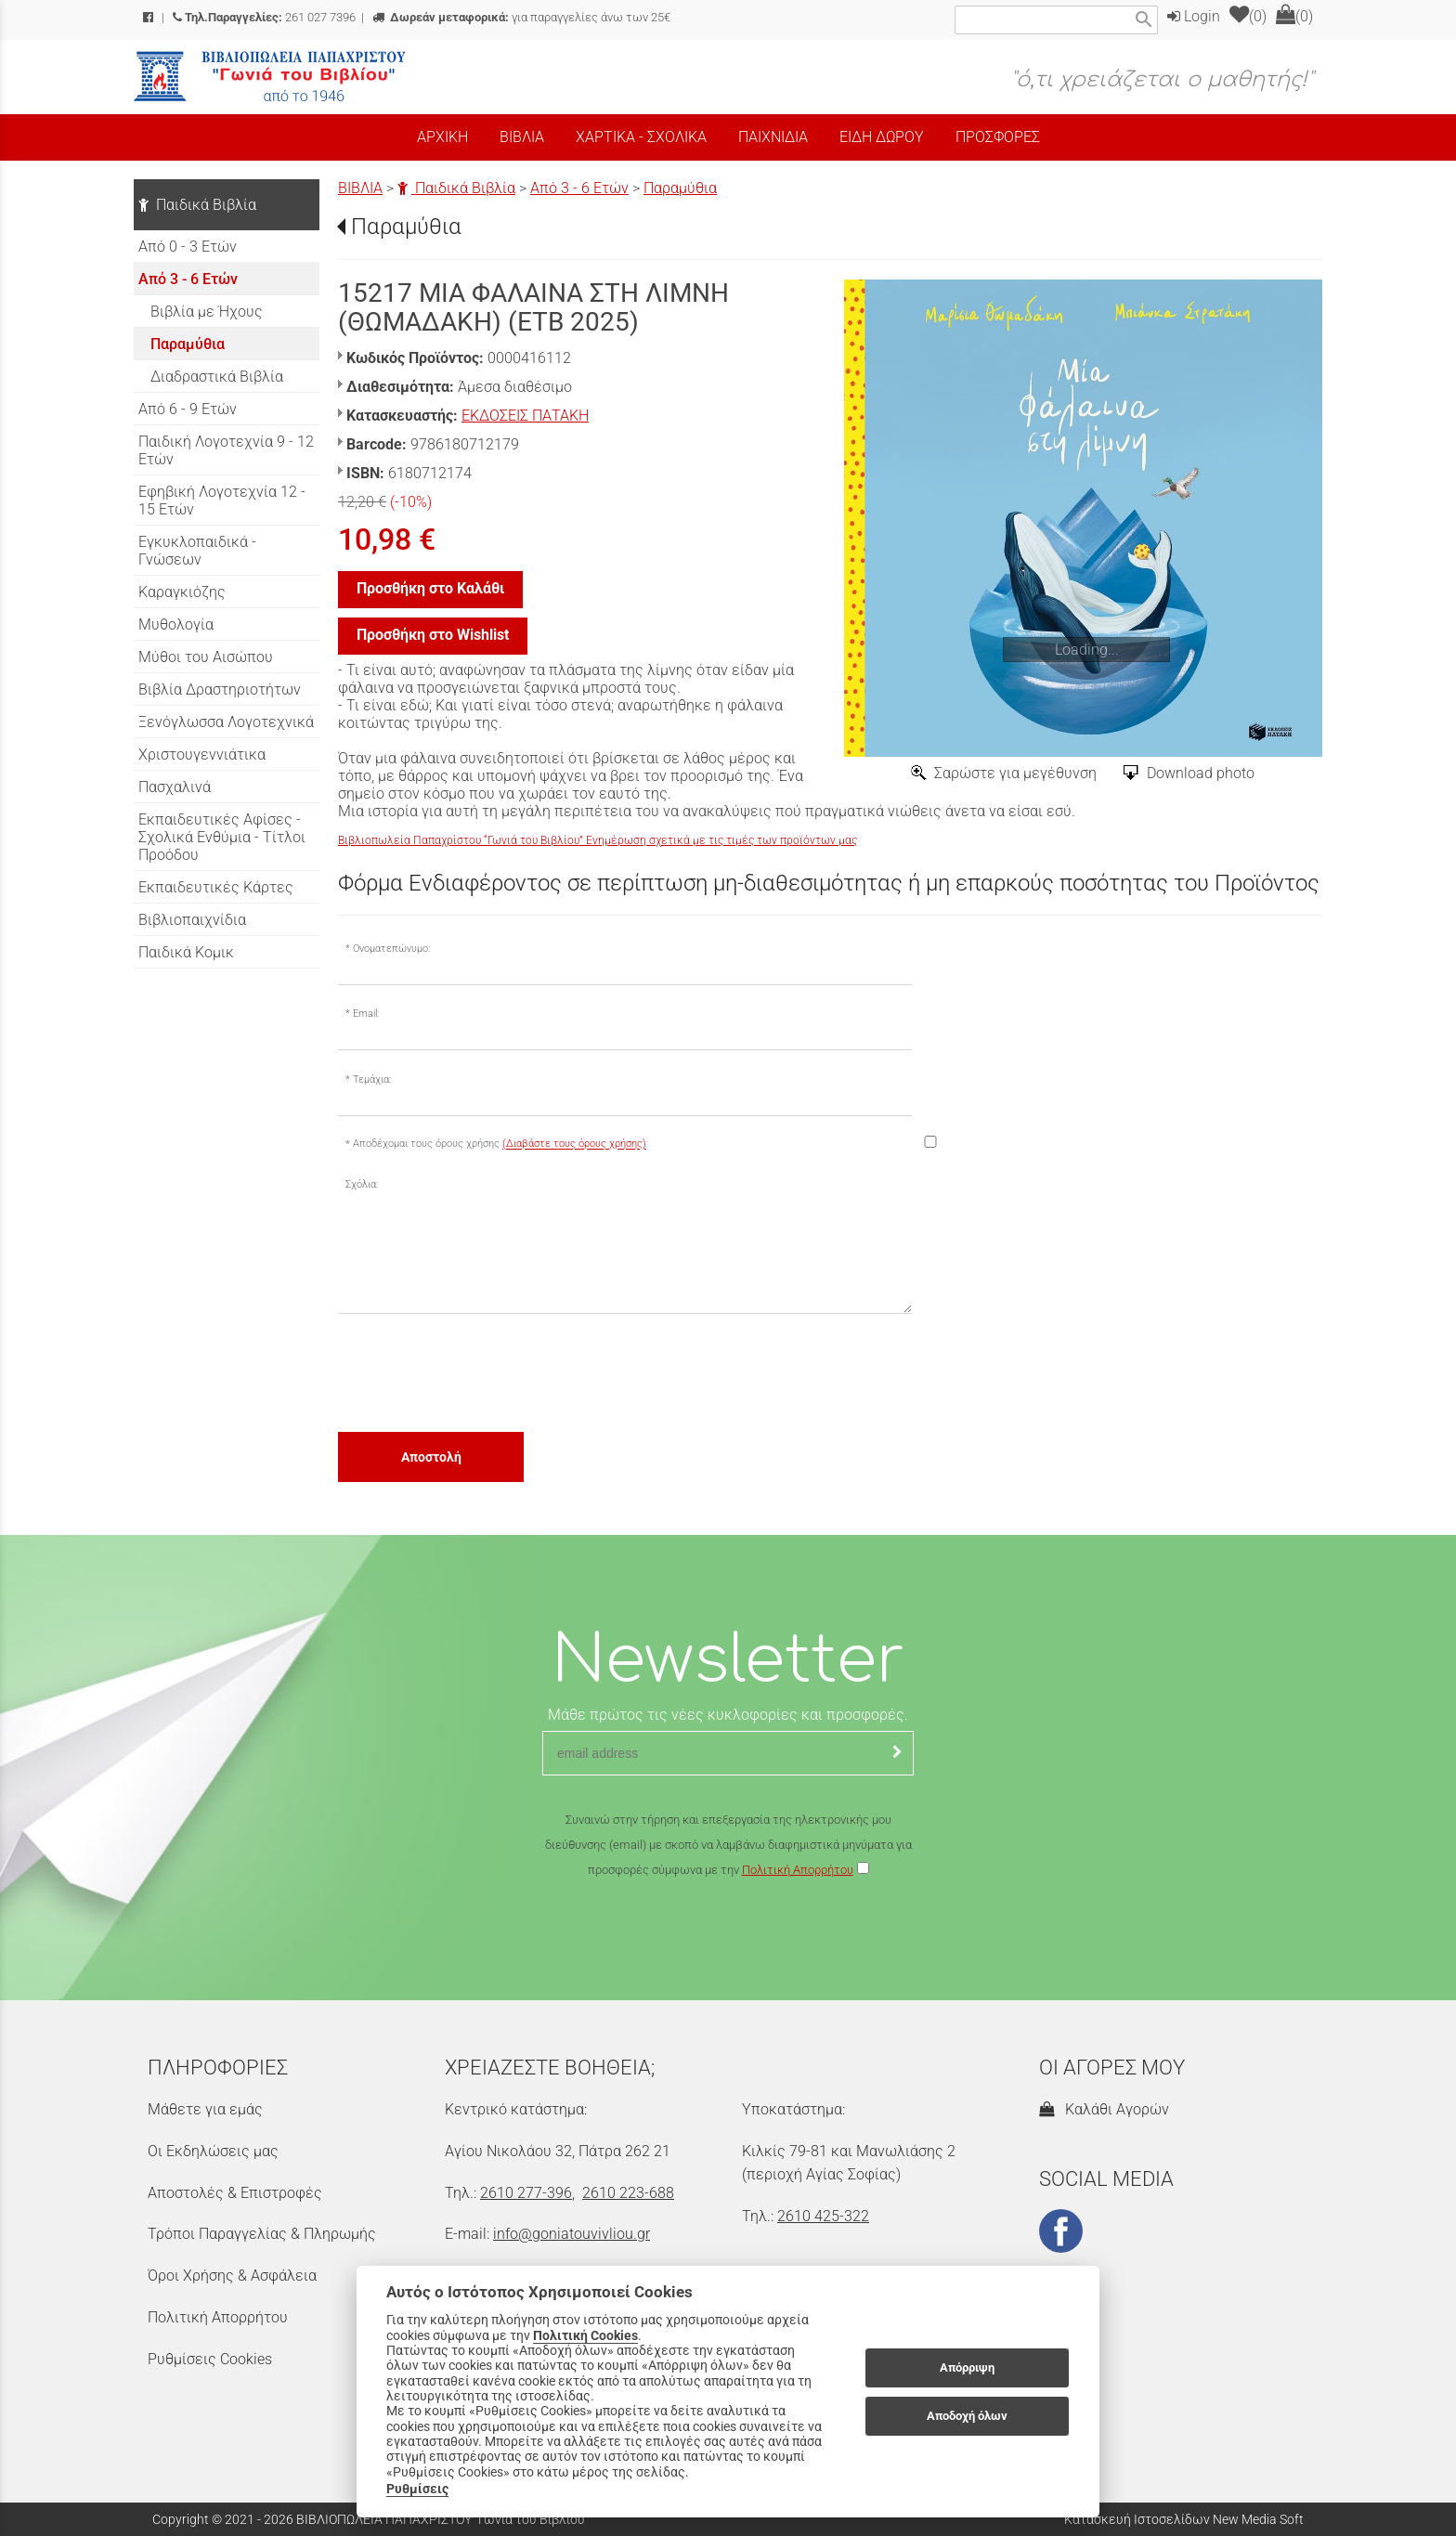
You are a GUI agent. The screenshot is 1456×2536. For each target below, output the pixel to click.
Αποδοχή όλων (967, 2416)
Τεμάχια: (372, 1079)
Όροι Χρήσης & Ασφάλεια (232, 2275)
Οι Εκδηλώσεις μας (213, 2151)
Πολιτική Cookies (585, 2335)
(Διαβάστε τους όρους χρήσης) (574, 1144)
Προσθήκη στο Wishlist (433, 635)
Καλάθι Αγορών (1104, 2109)
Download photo (1200, 773)
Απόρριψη (967, 2367)
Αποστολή (431, 1457)
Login (1193, 16)
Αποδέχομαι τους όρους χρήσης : (500, 1144)
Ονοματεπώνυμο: (391, 949)
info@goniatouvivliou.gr (571, 2234)
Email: (366, 1014)
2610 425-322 (823, 2216)
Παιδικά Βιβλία (456, 188)
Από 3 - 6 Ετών (579, 188)
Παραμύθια (680, 188)
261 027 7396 (264, 17)
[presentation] (479, 1371)
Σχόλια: (361, 1184)
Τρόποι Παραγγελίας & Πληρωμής (262, 2234)
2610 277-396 (526, 2193)
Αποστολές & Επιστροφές (235, 2193)
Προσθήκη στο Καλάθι (430, 588)
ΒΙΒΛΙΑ (360, 188)
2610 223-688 (628, 2193)
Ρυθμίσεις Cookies (210, 2359)
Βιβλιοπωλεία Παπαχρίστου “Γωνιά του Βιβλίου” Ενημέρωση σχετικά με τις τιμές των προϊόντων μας (597, 840)
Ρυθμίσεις (417, 2488)
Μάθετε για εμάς (205, 2109)
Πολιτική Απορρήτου (797, 1870)
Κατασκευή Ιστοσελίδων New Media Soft (1184, 2519)
